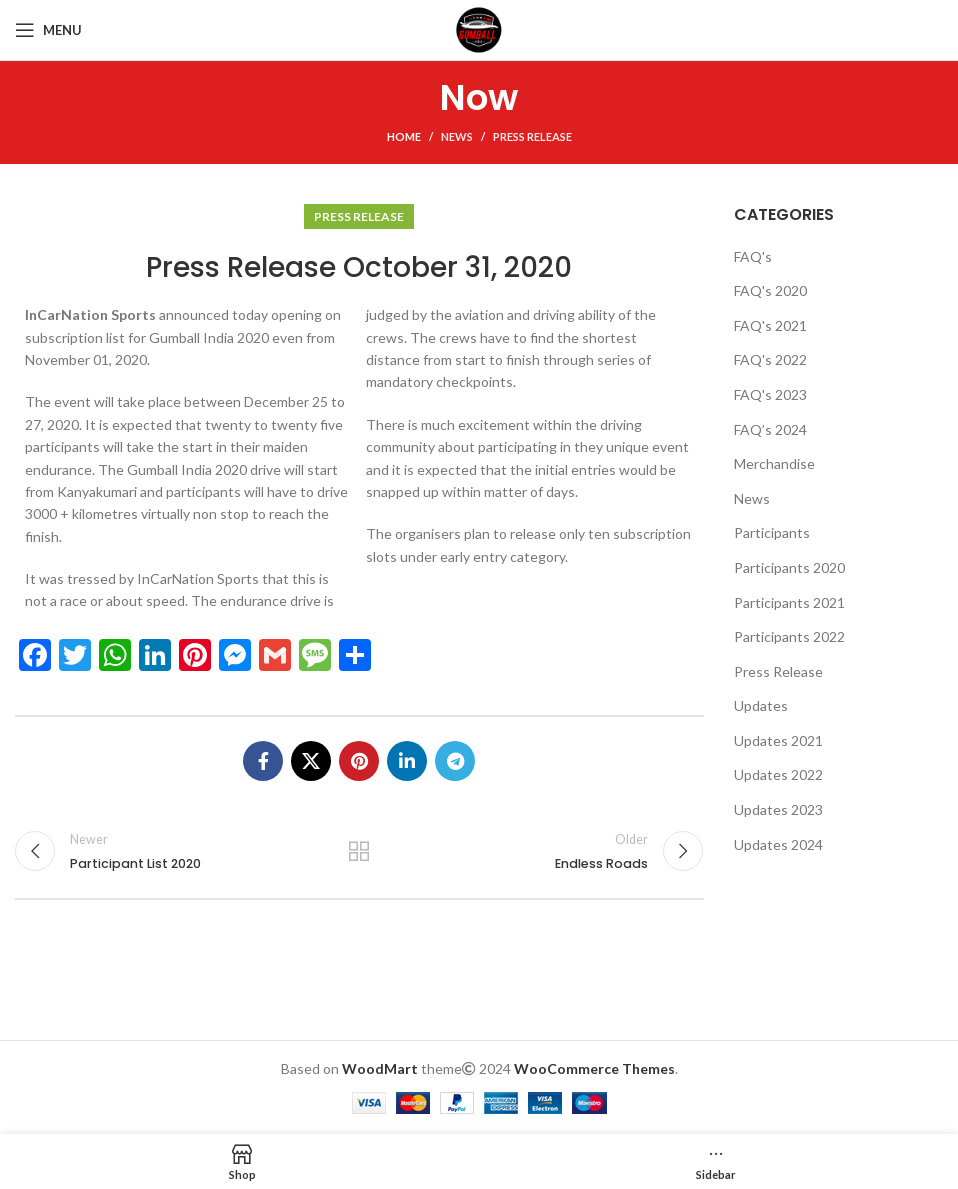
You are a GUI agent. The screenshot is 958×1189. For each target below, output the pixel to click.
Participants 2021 (789, 602)
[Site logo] (479, 28)
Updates (761, 705)
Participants (772, 532)
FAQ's (753, 256)
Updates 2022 (778, 774)
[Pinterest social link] (359, 761)
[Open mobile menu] (48, 30)
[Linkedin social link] (407, 761)
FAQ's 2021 (770, 325)
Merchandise (774, 463)
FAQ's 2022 (770, 359)
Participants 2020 (789, 567)
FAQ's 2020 (770, 290)
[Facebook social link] (263, 761)
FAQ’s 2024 (770, 429)
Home (404, 136)
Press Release (532, 136)
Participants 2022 (789, 636)
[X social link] (311, 761)
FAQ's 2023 (770, 394)
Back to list (359, 851)
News (457, 136)
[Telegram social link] (455, 761)
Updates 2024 (778, 844)
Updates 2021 (778, 740)
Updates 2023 (778, 809)
